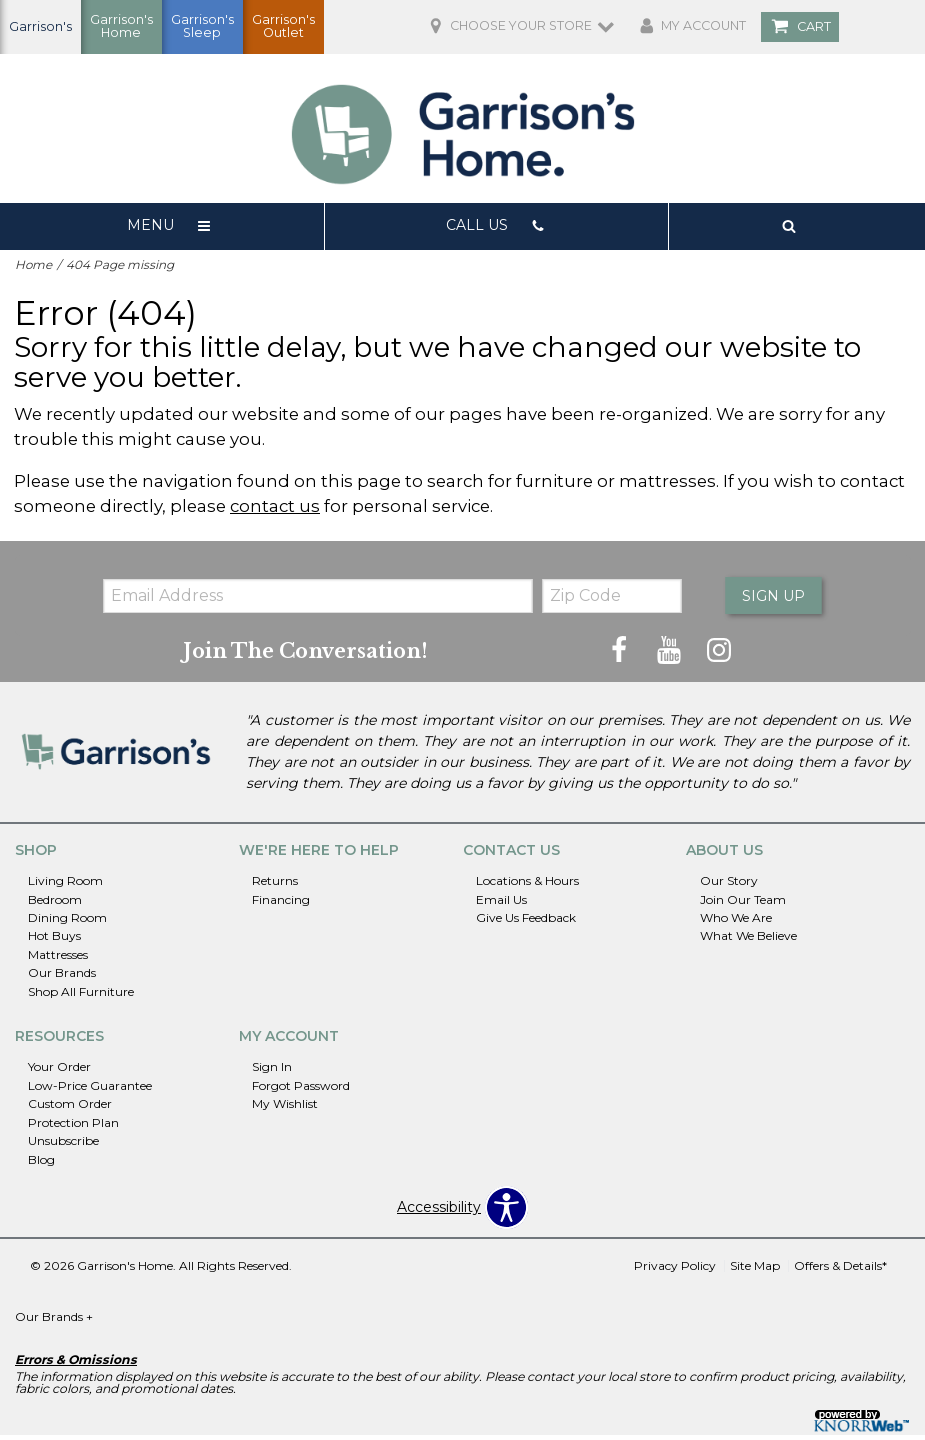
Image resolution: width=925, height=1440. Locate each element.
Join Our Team (743, 904)
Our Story (729, 885)
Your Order (59, 1071)
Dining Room (67, 922)
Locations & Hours (527, 885)
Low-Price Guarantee (90, 1090)
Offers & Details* (840, 1270)
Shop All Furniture (81, 996)
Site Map (755, 1270)
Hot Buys (54, 941)
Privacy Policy (675, 1270)
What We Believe (748, 941)
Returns (275, 885)
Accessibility (439, 1213)
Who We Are (736, 922)
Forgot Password (301, 1090)
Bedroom (55, 904)
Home (33, 268)
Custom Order (70, 1108)
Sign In (272, 1071)
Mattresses (58, 959)
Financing (281, 904)
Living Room (65, 885)
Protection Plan (73, 1127)
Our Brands (62, 977)
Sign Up (771, 600)
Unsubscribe (63, 1145)
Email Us (501, 904)
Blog (41, 1164)
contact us (275, 509)
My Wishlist (285, 1108)
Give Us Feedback (526, 922)
